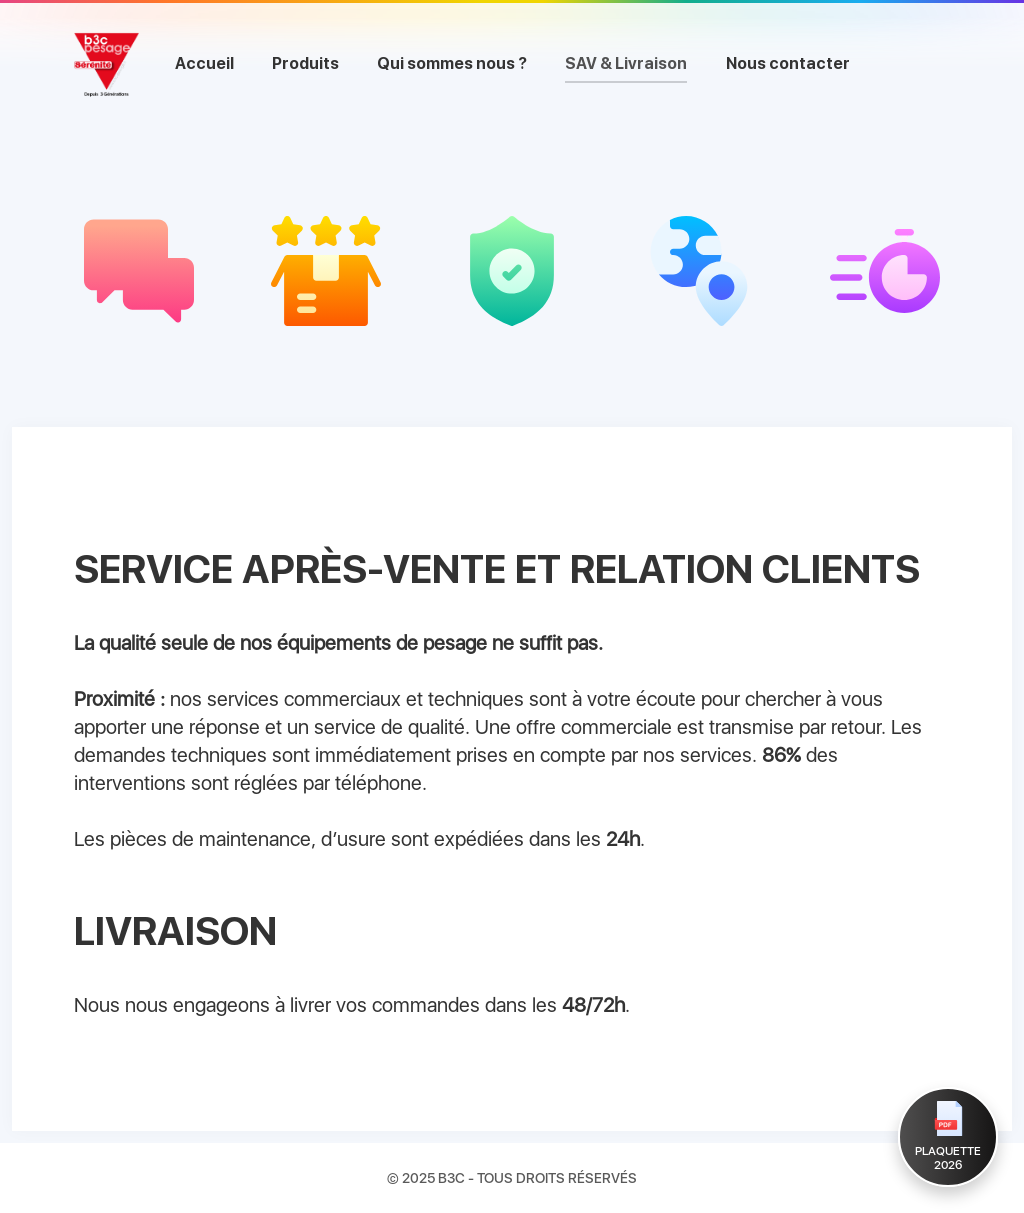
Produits (305, 63)
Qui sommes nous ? (452, 63)
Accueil (204, 63)
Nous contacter (788, 63)
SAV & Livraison (626, 63)
